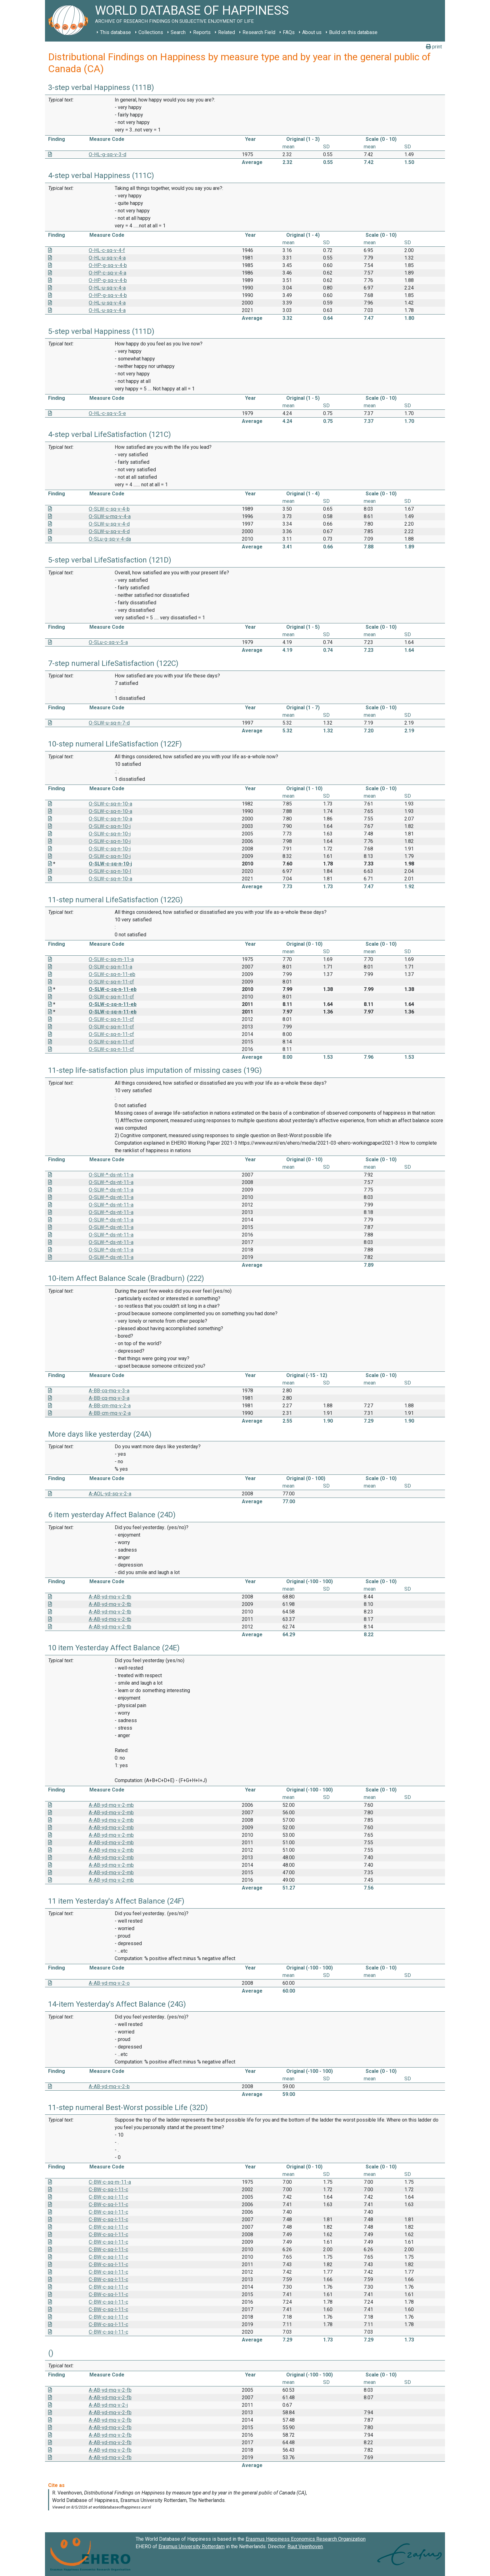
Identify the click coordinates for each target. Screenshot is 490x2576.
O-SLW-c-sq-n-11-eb (112, 974)
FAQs (289, 32)
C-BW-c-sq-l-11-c (108, 2189)
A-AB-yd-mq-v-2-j (108, 2405)
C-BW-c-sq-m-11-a (110, 2182)
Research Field (258, 32)
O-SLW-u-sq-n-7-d (109, 723)
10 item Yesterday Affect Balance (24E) (114, 1647)
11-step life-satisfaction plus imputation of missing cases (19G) (155, 1070)
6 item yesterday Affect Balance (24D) (112, 1514)
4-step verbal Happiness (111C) (101, 175)
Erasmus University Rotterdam (191, 2546)
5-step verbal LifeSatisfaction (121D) (109, 560)
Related (226, 32)
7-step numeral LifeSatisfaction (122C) (113, 663)
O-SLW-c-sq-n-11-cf (111, 982)
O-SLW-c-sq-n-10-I (110, 871)
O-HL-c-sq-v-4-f (107, 250)
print (434, 47)
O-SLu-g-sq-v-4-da (110, 539)
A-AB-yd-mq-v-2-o (109, 1983)
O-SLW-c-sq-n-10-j (110, 826)
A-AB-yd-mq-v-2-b (109, 2086)
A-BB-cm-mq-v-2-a (110, 1406)
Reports (202, 32)
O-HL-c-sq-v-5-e (107, 413)
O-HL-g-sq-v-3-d (107, 154)
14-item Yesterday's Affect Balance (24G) (117, 2004)
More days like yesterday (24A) (100, 1434)
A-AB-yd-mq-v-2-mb (111, 1805)
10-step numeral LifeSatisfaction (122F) (115, 744)
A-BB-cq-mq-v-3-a (109, 1391)
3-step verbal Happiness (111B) (101, 87)
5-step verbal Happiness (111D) (101, 331)
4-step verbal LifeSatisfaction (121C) (109, 434)
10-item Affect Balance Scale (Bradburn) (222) (126, 1278)
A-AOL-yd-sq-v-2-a (110, 1494)
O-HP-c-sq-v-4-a (107, 273)
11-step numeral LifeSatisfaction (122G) (115, 899)
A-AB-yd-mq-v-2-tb (110, 1597)
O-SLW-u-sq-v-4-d (109, 524)
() (50, 2353)
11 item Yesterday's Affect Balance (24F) (116, 1901)
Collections (150, 32)
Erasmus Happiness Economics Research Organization (306, 2539)
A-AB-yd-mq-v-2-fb (110, 2390)
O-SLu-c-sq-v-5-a (108, 642)
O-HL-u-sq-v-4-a (107, 258)
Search (178, 32)
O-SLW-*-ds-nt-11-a (111, 1175)
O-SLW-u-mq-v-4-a (110, 516)
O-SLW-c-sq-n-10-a (110, 804)
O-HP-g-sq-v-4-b (108, 265)
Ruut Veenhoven (305, 2546)
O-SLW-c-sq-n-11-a (110, 967)
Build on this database (353, 32)
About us (312, 32)
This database (115, 32)
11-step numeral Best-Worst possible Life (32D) (128, 2107)
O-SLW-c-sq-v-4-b (109, 509)
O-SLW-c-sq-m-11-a (111, 959)
